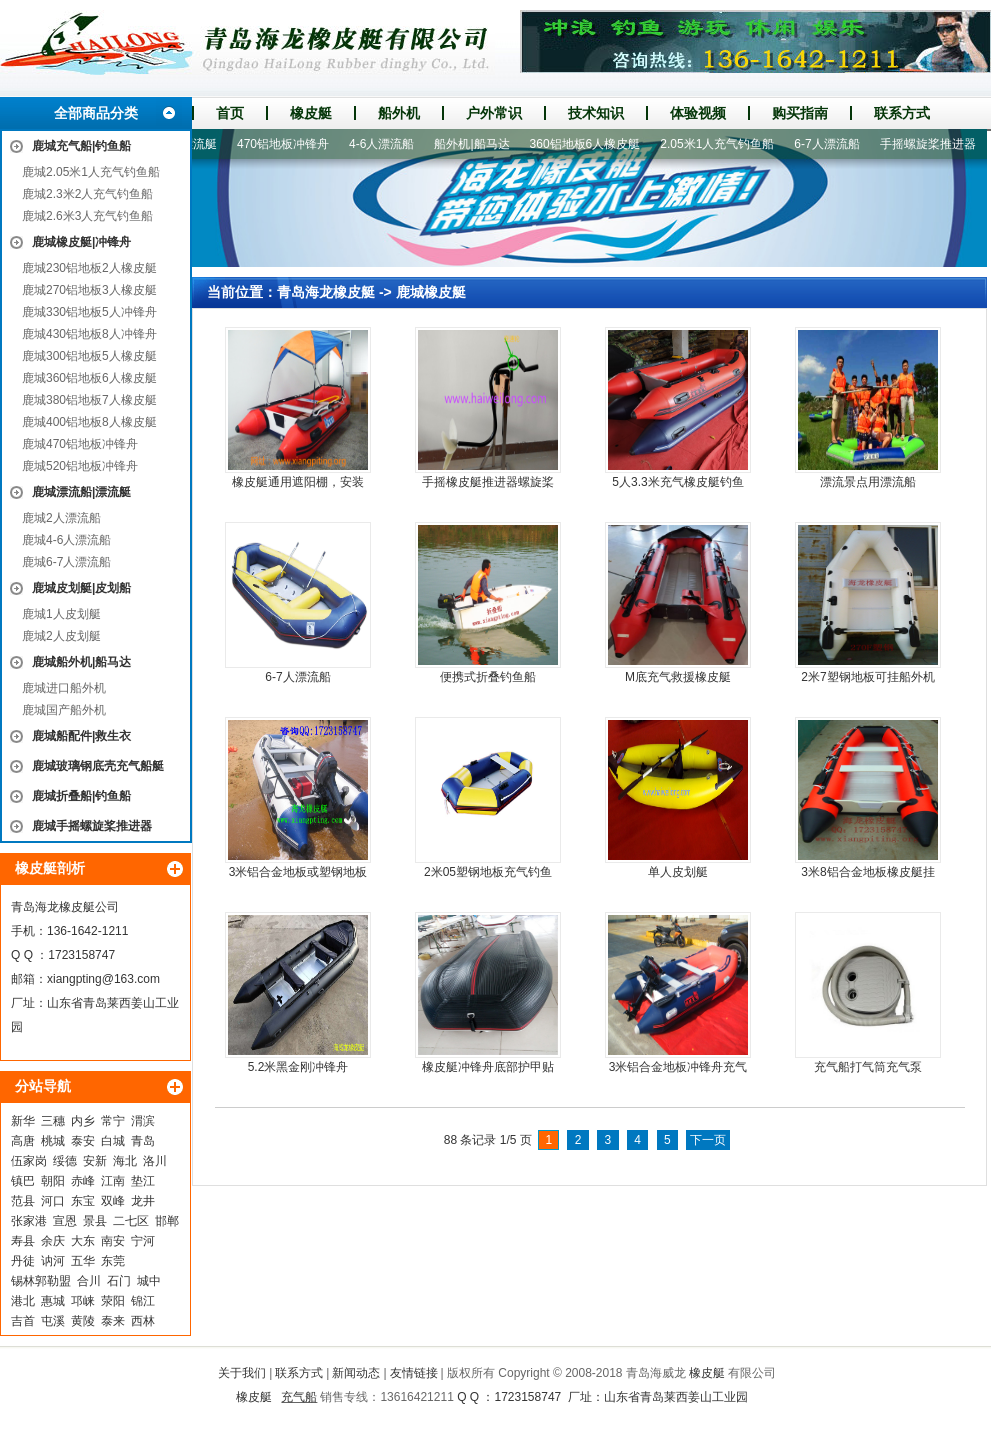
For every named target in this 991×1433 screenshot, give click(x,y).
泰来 (113, 1321)
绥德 (65, 1161)
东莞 (113, 1261)
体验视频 (698, 113)
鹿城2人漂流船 (61, 518)
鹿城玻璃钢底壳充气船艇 (98, 766)
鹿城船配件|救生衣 (81, 736)
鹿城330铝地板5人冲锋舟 (89, 312)
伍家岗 (29, 1161)
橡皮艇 (311, 113)
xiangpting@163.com (103, 979)
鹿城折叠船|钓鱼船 (81, 796)
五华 (83, 1261)
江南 (113, 1181)
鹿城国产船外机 (64, 710)
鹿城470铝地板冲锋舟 (80, 444)
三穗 (53, 1121)
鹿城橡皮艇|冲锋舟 (81, 242)
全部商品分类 (96, 113)
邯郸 (167, 1221)
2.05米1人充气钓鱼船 (723, 144)
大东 (83, 1241)
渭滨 (143, 1121)
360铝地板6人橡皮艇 (591, 144)
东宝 (83, 1201)
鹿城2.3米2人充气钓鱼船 (87, 194)
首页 (230, 113)
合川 (89, 1281)
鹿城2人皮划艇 (61, 636)
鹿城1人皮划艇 (61, 614)
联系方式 (902, 113)
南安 (113, 1241)
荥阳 (113, 1301)
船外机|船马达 (477, 144)
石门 (119, 1281)
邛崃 (83, 1301)
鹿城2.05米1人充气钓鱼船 (91, 172)
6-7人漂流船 (832, 144)
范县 (23, 1201)
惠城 (53, 1301)
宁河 (143, 1241)
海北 (125, 1161)
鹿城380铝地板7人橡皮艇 (89, 400)
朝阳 (53, 1181)
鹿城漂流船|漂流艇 (81, 492)
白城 (113, 1141)
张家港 (29, 1221)
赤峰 (83, 1181)
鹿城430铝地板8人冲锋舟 (89, 334)
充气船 (299, 1397)
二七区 (131, 1221)
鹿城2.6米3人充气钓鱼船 (87, 216)
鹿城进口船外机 (64, 688)
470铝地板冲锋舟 (289, 144)
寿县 (23, 1241)
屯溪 (53, 1321)
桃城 (53, 1141)
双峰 (113, 1201)
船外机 (399, 113)
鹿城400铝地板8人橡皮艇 (89, 422)
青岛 (143, 1141)
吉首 (23, 1321)
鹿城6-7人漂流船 (66, 562)
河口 (53, 1201)
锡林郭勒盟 (41, 1281)
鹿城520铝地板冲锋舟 (80, 466)
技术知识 (596, 113)
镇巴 (23, 1181)
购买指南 (800, 113)
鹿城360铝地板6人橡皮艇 (89, 378)
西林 (143, 1321)
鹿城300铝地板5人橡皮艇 (89, 356)
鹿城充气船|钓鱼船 (81, 146)
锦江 (143, 1301)
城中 (149, 1281)
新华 (23, 1121)
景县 (95, 1221)
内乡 (83, 1121)
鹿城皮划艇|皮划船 (81, 588)
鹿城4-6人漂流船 (66, 540)
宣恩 (65, 1221)
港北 (23, 1301)
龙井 (143, 1201)
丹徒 (23, 1261)
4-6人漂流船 (387, 144)
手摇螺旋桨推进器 (934, 144)
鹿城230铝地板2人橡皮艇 (89, 268)
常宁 (113, 1121)
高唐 (23, 1141)
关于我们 (242, 1373)
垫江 (143, 1181)
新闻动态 (356, 1373)
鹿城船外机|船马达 (81, 662)
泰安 (83, 1141)
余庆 (53, 1241)
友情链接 (414, 1373)
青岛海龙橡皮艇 (326, 292)
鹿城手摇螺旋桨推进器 (92, 826)
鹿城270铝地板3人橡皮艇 (89, 290)
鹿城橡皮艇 (431, 292)
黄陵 (83, 1321)
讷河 (53, 1261)
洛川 (155, 1161)
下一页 (708, 1140)
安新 (95, 1161)
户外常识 (494, 113)
